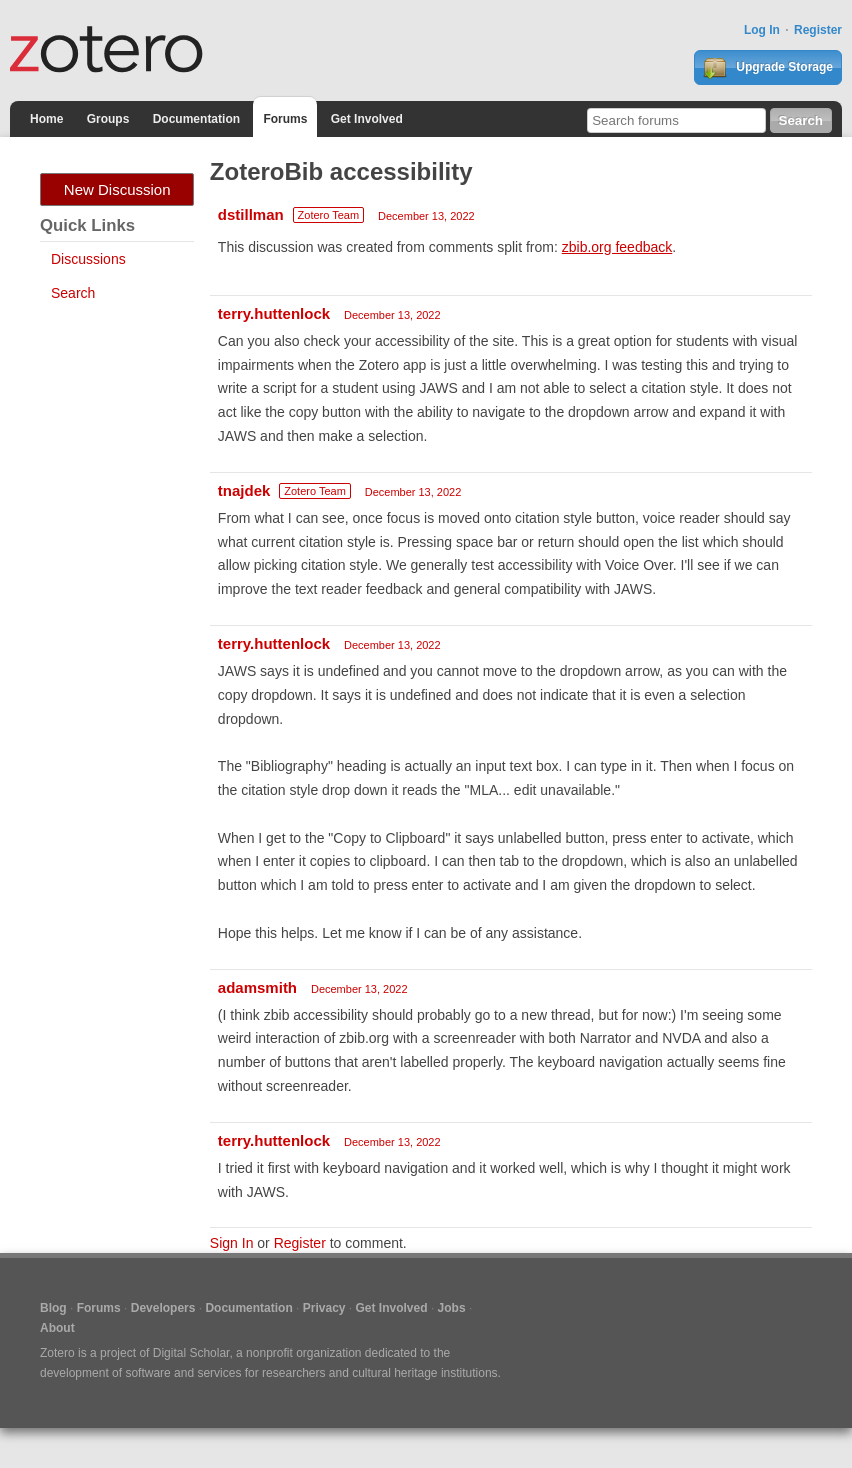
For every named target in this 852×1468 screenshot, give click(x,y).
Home (46, 119)
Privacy (324, 1308)
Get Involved (367, 119)
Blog (53, 1308)
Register (818, 30)
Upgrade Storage (768, 68)
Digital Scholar (191, 1353)
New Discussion (117, 189)
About (57, 1328)
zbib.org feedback (617, 247)
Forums (285, 119)
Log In (762, 30)
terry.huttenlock (274, 313)
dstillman (251, 214)
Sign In (232, 1243)
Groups (108, 119)
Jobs (452, 1308)
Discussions (88, 259)
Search (73, 293)
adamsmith (257, 987)
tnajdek (244, 490)
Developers (163, 1308)
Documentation (196, 119)
